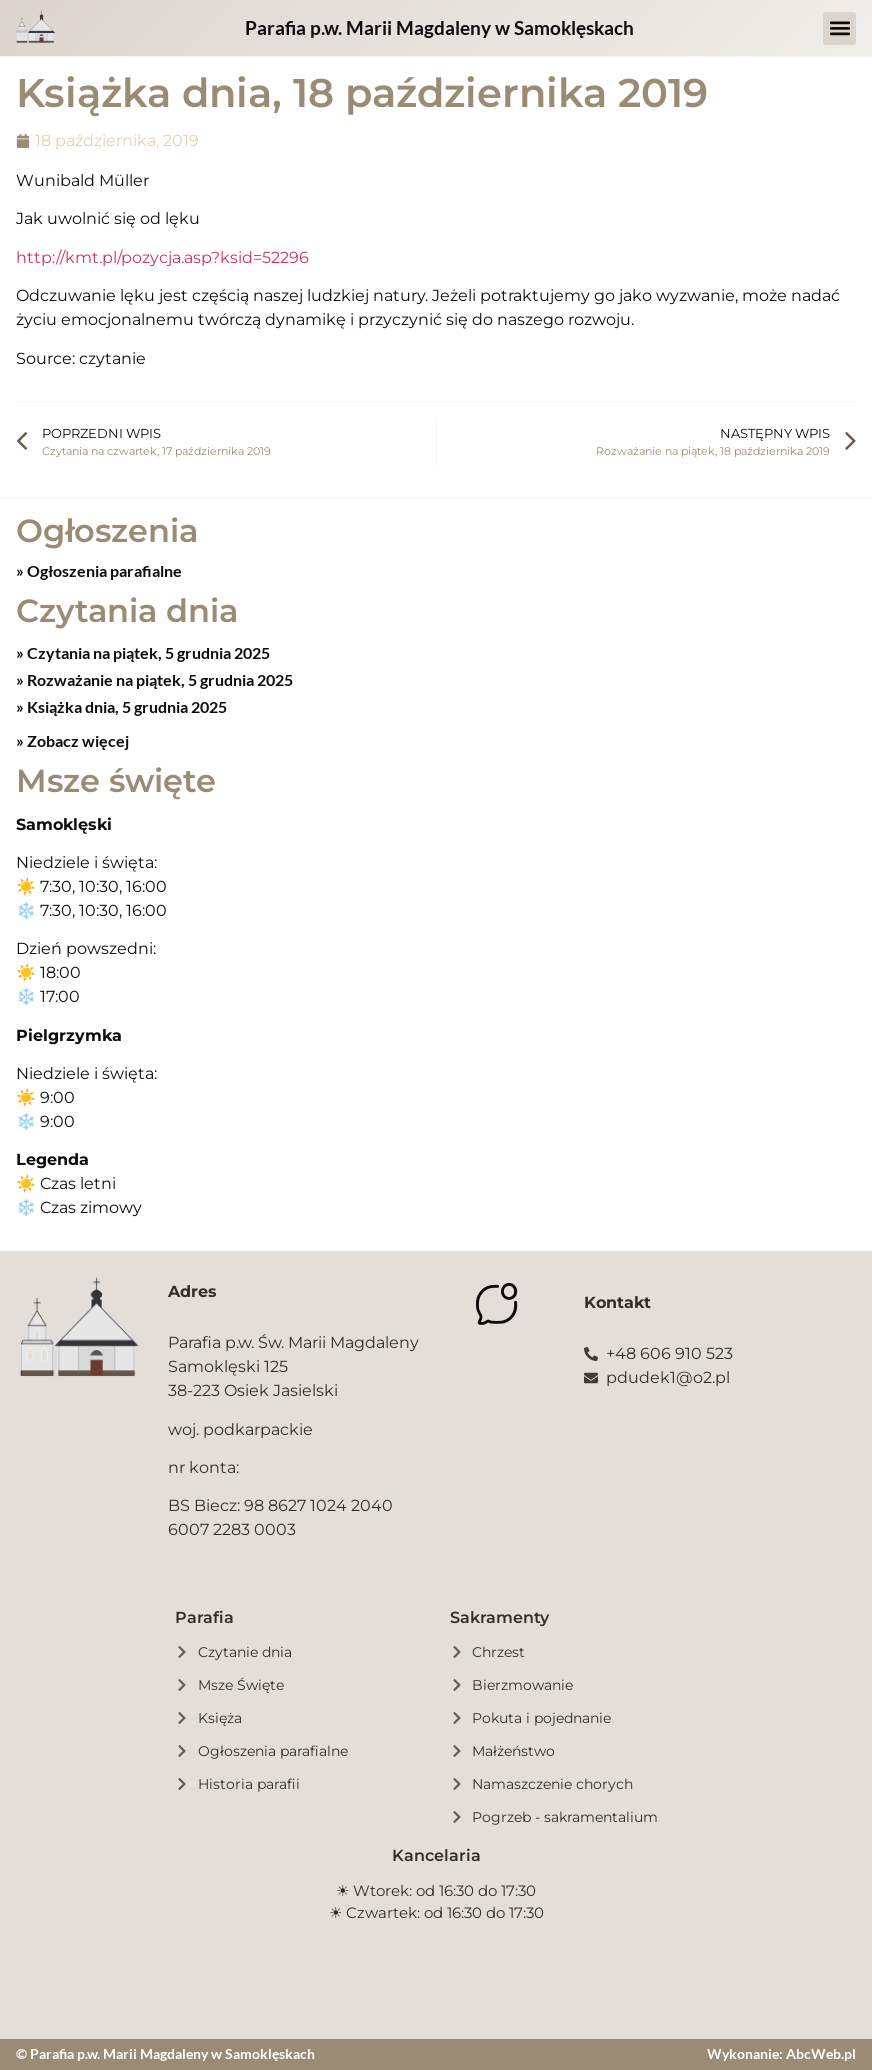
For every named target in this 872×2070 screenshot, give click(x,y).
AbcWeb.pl (821, 2053)
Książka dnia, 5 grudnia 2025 (125, 706)
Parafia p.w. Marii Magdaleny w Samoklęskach (439, 27)
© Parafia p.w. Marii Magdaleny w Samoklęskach (165, 2053)
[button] (839, 28)
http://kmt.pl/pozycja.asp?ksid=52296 (162, 257)
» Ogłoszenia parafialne (99, 570)
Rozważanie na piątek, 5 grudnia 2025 (158, 679)
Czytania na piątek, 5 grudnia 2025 (147, 652)
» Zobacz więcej (72, 740)
